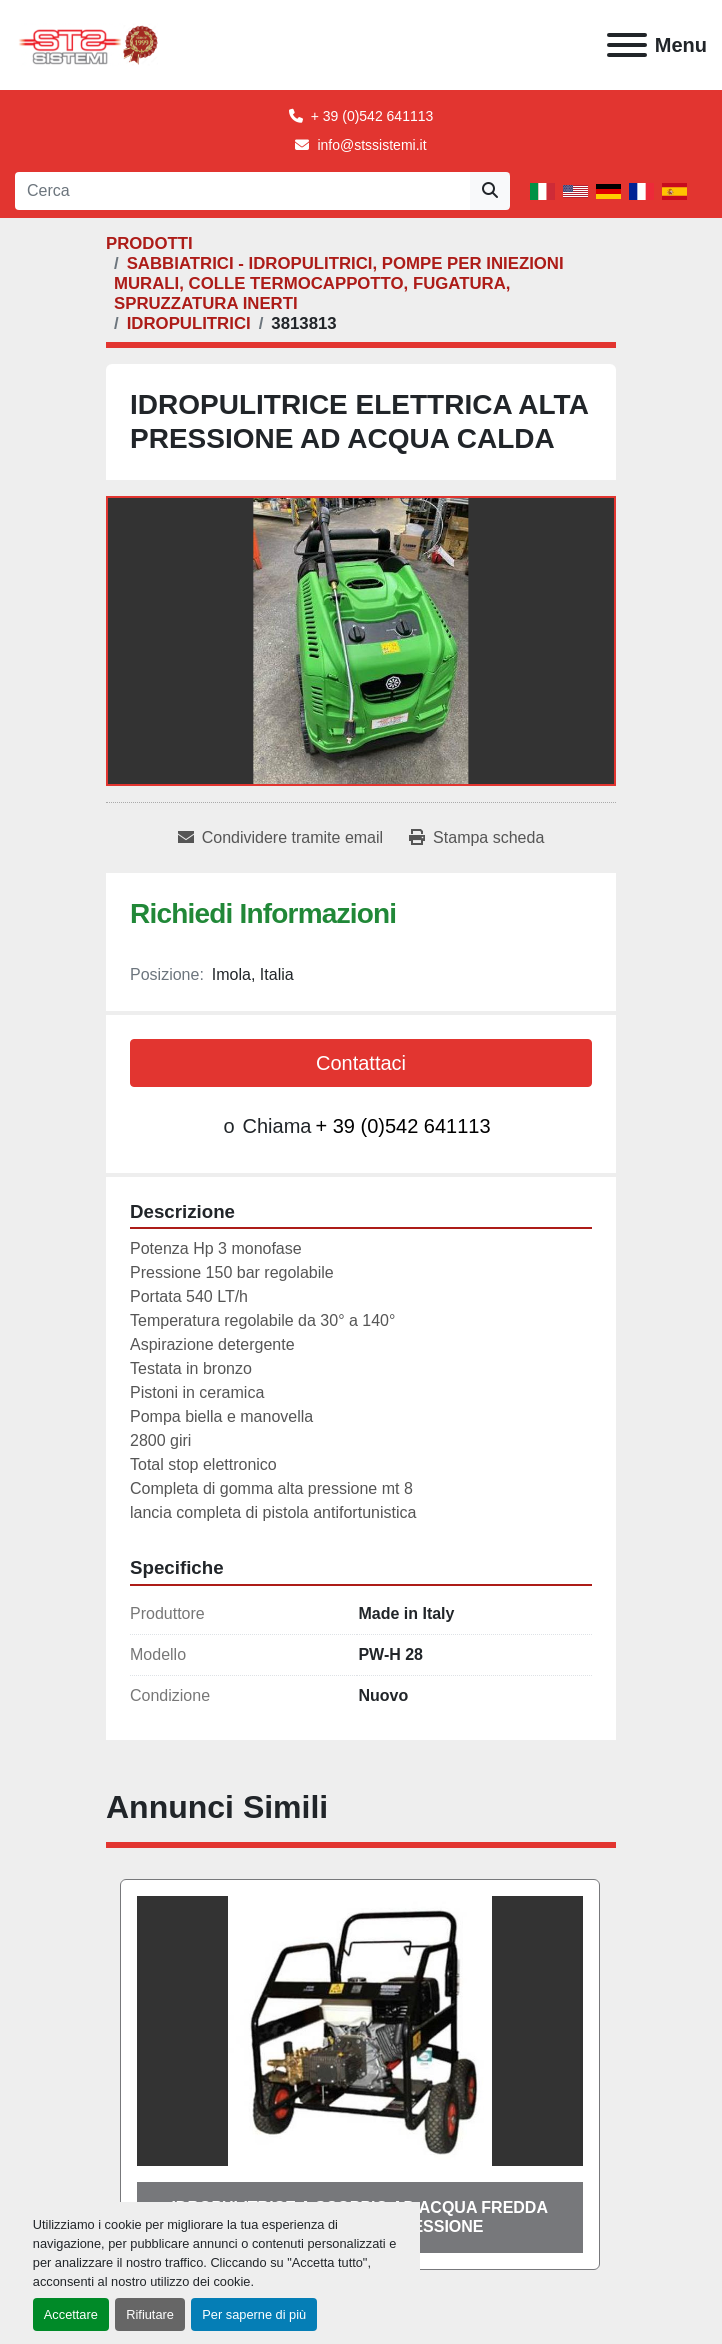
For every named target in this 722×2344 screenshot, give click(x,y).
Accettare (71, 2314)
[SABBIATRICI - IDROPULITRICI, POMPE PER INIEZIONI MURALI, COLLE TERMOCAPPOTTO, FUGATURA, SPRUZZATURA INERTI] (339, 283)
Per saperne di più (254, 2314)
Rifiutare (150, 2314)
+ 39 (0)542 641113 (372, 116)
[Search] (242, 191)
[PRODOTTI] (149, 243)
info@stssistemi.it (371, 145)
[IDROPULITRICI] (189, 323)
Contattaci (361, 1063)
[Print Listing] (476, 838)
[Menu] (627, 45)
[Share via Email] (280, 838)
